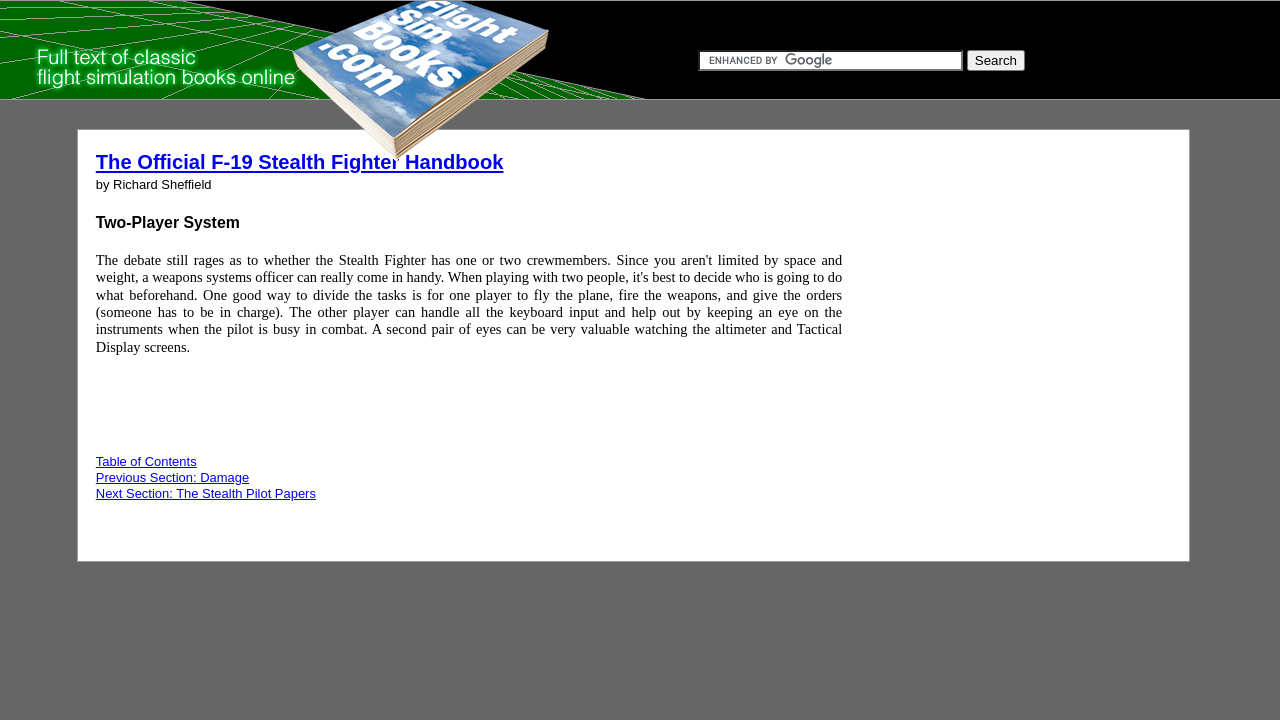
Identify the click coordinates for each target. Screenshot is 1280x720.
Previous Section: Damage (172, 477)
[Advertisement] (992, 338)
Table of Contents (146, 461)
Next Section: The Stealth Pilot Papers (206, 493)
